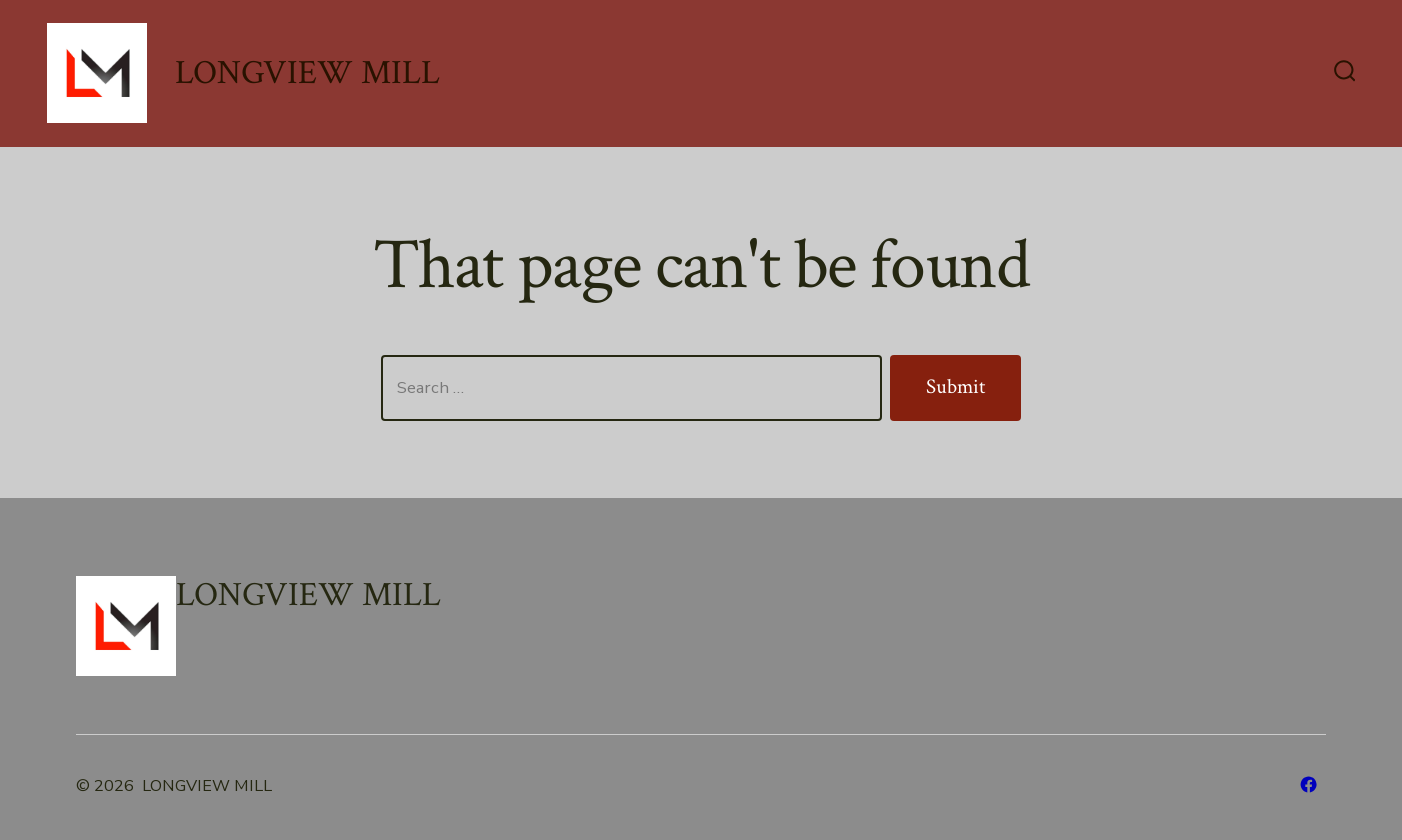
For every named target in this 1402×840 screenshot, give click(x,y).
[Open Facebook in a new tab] (1308, 784)
